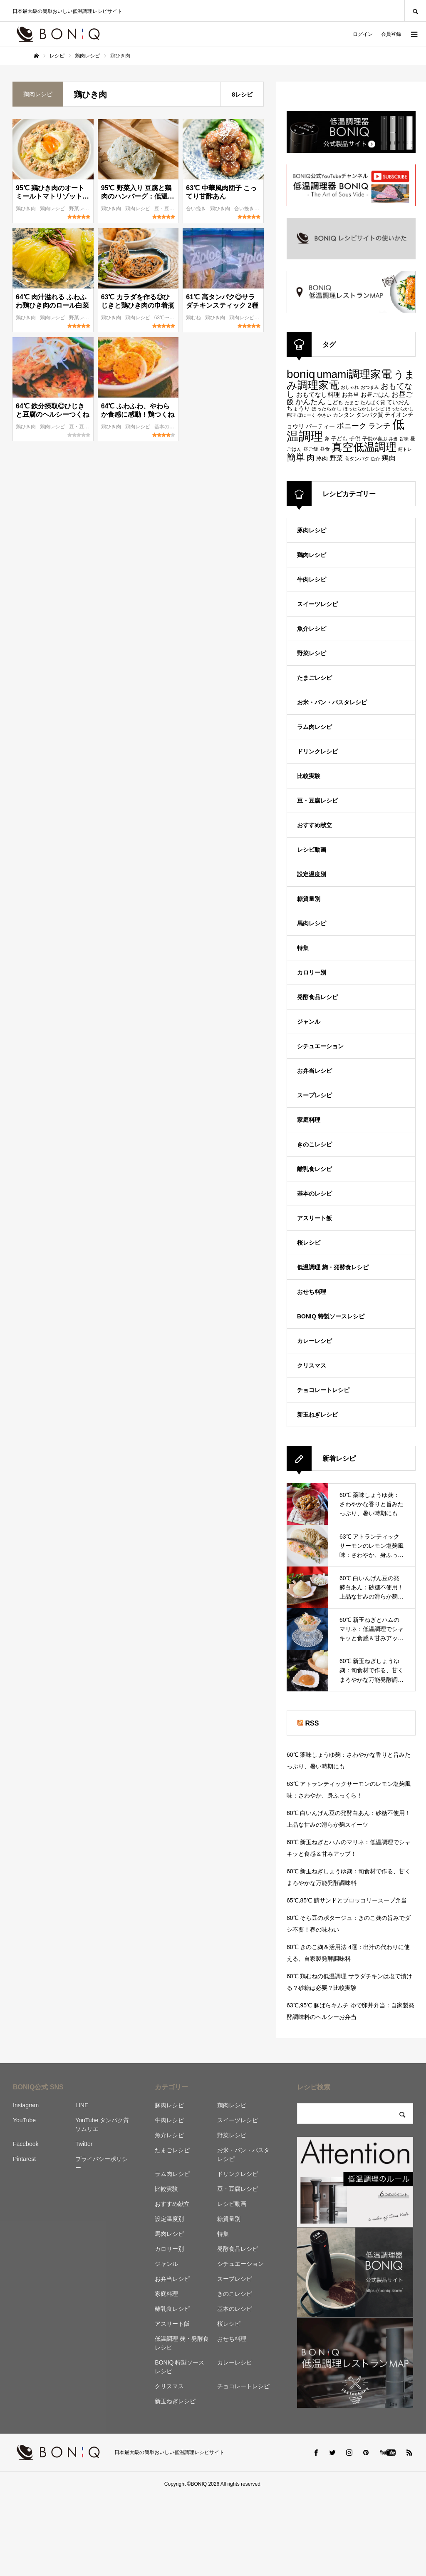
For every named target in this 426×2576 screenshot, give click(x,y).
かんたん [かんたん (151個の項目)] (310, 402)
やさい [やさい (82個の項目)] (324, 415)
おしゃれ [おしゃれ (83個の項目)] (350, 387)
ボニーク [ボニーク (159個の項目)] (352, 425)
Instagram (26, 2105)
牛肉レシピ (311, 579)
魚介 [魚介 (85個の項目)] (375, 458)
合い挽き (196, 208)
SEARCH (415, 10)
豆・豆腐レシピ (172, 208)
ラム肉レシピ (314, 727)
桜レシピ (308, 1242)
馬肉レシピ (311, 923)
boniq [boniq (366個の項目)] (301, 374)
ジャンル (308, 1021)
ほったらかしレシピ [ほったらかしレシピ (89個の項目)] (363, 408)
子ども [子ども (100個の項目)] (339, 438)
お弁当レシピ (314, 1070)
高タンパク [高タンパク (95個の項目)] (356, 459)
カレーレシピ (314, 1341)
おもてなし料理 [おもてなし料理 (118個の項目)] (318, 394)
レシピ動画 (311, 849)
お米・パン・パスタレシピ (332, 702)
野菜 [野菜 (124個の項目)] (336, 458)
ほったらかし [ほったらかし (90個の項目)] (327, 408)
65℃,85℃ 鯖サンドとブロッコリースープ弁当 (347, 1900)
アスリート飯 (314, 1218)
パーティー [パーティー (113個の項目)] (320, 426)
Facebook (25, 2144)
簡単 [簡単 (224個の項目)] (296, 457)
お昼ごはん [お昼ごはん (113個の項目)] (375, 394)
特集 (303, 948)
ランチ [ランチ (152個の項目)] (379, 426)
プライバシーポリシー (101, 2163)
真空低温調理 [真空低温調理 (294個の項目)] (364, 447)
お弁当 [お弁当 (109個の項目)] (350, 394)
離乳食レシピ (314, 1169)
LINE (81, 2105)
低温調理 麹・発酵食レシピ (333, 1267)
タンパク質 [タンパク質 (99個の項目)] (369, 415)
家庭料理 (308, 1119)
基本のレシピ (170, 427)
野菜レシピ (82, 208)
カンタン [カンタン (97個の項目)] (343, 415)
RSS (312, 1723)
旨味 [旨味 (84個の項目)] (404, 438)
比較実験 (308, 776)
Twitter (83, 2144)
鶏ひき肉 (26, 208)
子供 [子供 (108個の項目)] (355, 438)
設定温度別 (311, 874)
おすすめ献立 (314, 825)
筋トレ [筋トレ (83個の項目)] (405, 449)
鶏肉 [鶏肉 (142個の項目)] (388, 458)
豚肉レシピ (311, 530)
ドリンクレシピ (317, 751)
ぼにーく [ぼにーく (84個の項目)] (306, 415)
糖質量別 (308, 898)
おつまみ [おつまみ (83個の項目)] (370, 387)
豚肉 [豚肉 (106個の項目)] (322, 458)
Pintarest (24, 2159)
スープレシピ (314, 1095)
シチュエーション (320, 1046)
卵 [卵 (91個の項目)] (326, 438)
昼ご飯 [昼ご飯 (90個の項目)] (310, 449)
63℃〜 (162, 318)
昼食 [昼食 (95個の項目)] (325, 449)
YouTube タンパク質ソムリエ (102, 2124)
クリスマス (311, 1365)
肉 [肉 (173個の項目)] (311, 457)
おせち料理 (311, 1291)
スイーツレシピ (317, 604)
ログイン (363, 34)
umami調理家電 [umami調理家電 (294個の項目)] (354, 374)
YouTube (24, 2120)
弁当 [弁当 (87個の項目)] (393, 438)
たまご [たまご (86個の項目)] (352, 402)
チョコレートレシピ (323, 1390)
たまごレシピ (314, 677)
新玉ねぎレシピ (317, 1414)
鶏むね (194, 318)
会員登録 (391, 34)
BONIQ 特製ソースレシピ (330, 1316)
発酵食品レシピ (317, 997)
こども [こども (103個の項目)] (335, 402)
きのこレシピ (314, 1144)
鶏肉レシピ (53, 208)
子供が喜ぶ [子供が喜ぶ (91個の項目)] (374, 438)
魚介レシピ (311, 628)
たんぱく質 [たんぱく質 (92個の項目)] (372, 402)
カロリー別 (311, 972)
